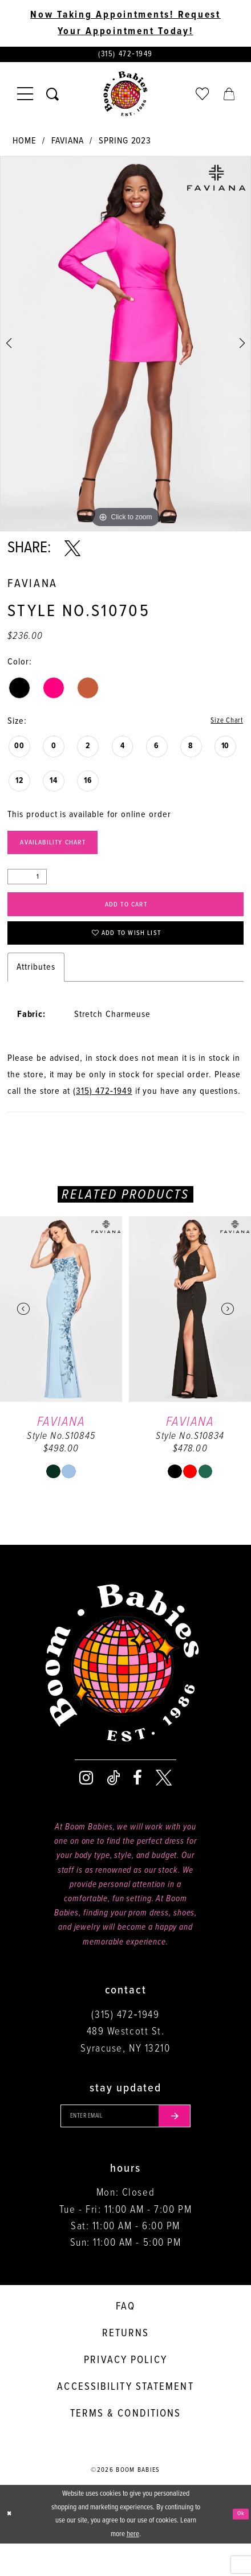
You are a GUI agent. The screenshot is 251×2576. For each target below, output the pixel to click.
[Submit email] (189, 2145)
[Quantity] (27, 888)
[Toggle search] (53, 98)
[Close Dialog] (11, 2546)
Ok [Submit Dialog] (239, 2546)
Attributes (36, 993)
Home (25, 145)
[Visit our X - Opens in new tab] (164, 1804)
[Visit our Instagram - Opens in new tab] (86, 1804)
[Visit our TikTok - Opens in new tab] (113, 1804)
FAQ (125, 2339)
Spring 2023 (125, 145)
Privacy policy (125, 2392)
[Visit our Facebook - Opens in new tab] (137, 1804)
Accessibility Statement (125, 2419)
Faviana (67, 145)
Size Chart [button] (222, 726)
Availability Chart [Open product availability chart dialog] (66, 852)
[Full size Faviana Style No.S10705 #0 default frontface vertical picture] (125, 348)
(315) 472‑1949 (102, 1117)
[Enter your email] (125, 2145)
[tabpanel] (125, 348)
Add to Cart (126, 919)
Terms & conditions (125, 2446)
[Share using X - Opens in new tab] (72, 552)
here (133, 2566)
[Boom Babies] (125, 98)
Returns (125, 2366)
